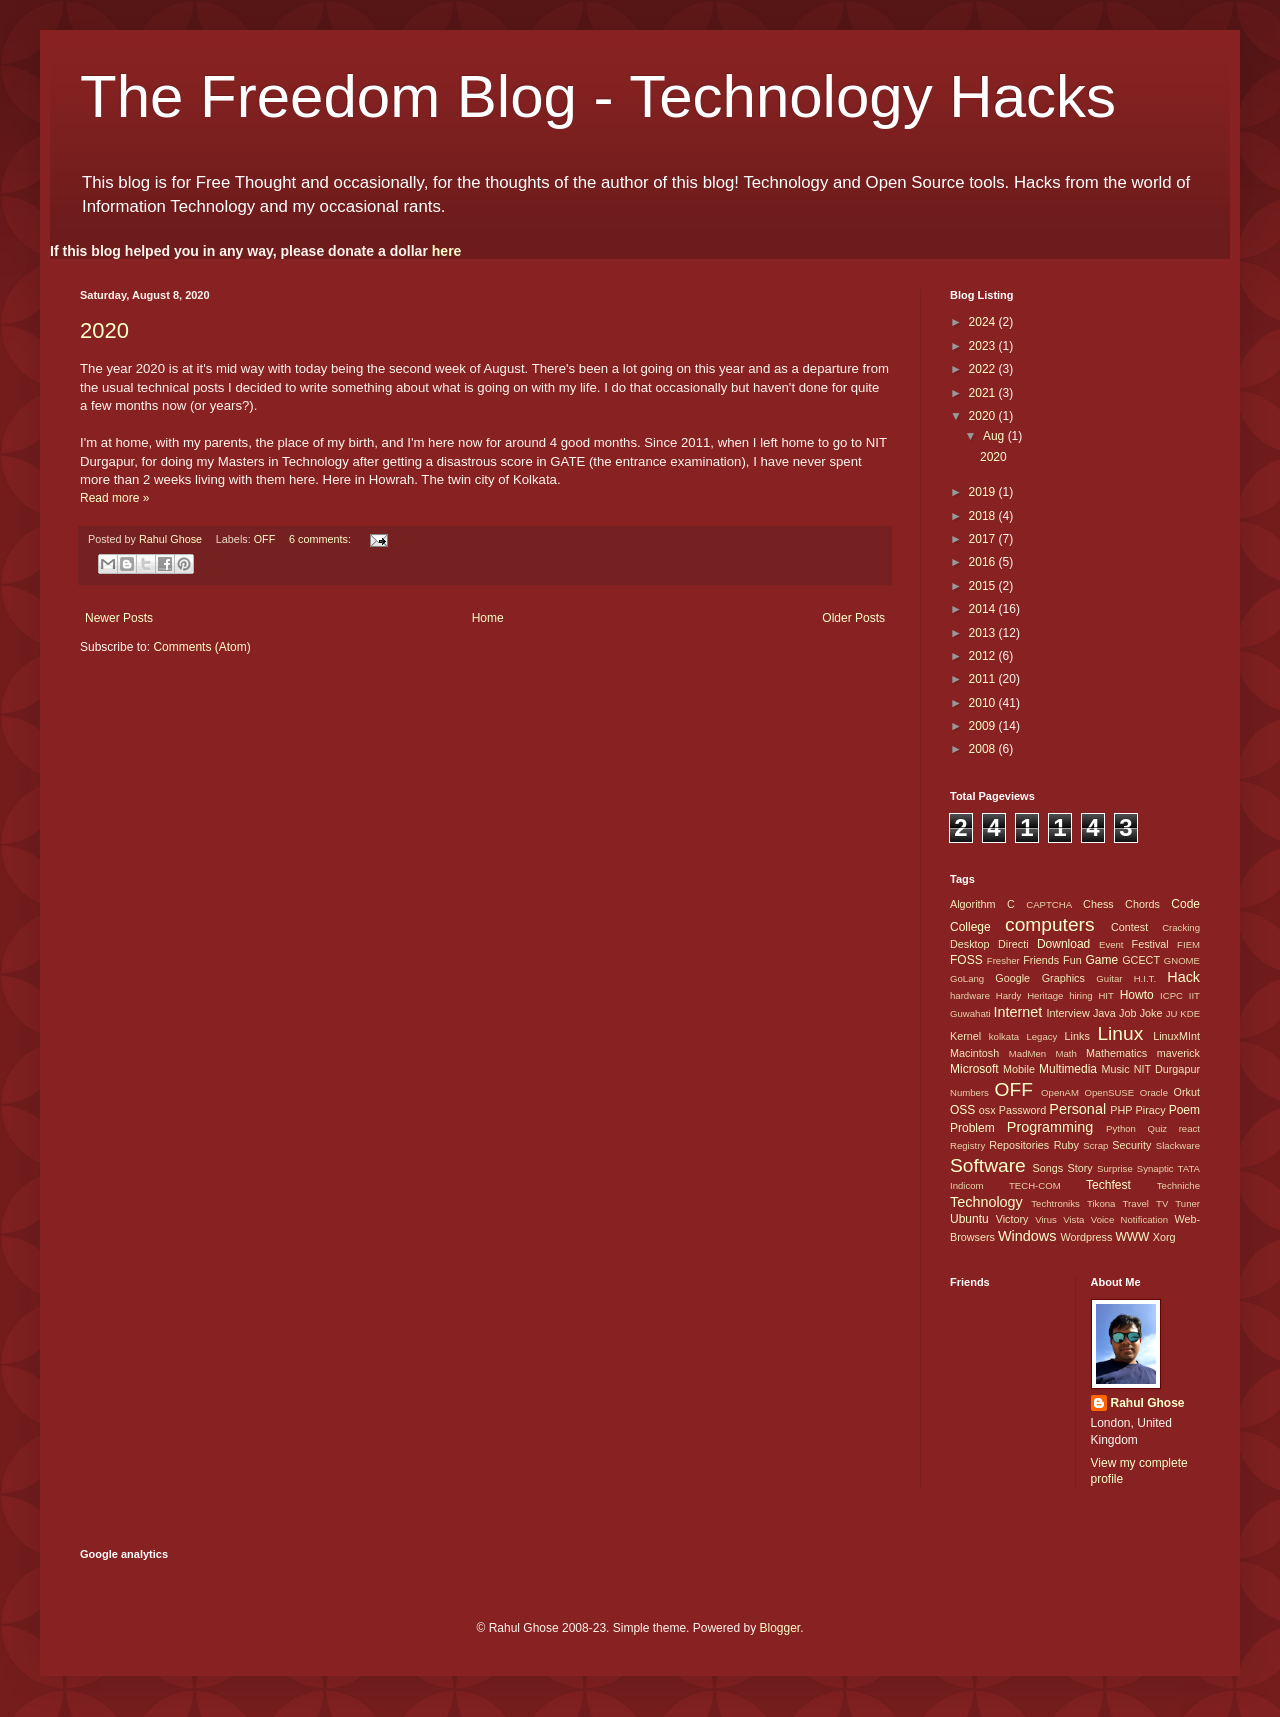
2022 (984, 369)
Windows (1027, 1236)
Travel (1136, 1203)
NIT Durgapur (1167, 1069)
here (447, 251)
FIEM (1188, 944)
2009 (984, 726)
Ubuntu (969, 1219)
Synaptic (1155, 1168)
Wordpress (1086, 1237)
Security (1131, 1145)
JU (1172, 1013)
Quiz (1157, 1128)
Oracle (1154, 1092)
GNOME (1182, 960)
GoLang (967, 978)
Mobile (1019, 1069)
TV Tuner (1178, 1203)
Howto (1137, 995)
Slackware (1178, 1145)
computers (1050, 924)
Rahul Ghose (1148, 1403)
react (1189, 1128)
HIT (1105, 995)
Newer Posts (119, 618)
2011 (984, 679)
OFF (265, 539)
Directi (1013, 944)
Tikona (1101, 1203)
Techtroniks (1055, 1203)
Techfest (1108, 1185)
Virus (1046, 1219)
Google (1012, 978)
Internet (1017, 1012)
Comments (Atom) (201, 647)
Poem (1184, 1110)
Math (1065, 1053)
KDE (1190, 1013)
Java (1104, 1013)
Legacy (1041, 1036)
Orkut (1187, 1092)
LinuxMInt (1176, 1036)
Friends (1041, 960)
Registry (967, 1145)
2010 (984, 703)
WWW (1132, 1237)
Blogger (779, 1628)
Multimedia (1068, 1069)
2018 (984, 516)
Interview (1067, 1013)
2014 (984, 609)
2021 (984, 393)
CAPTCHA (1049, 904)
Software (988, 1165)
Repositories (1019, 1145)
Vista (1073, 1219)
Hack (1183, 977)
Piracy (1151, 1110)
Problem (972, 1128)
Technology (986, 1202)
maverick (1178, 1053)
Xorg (1164, 1237)
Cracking (1181, 927)
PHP (1121, 1110)
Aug (995, 436)
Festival (1150, 944)
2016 (984, 562)
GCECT (1141, 960)
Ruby (1066, 1145)
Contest (1129, 927)
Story (1079, 1168)
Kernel (965, 1036)
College (970, 927)
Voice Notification (1129, 1219)
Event (1111, 944)
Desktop (970, 944)
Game (1101, 960)
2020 (104, 330)
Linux (1120, 1033)
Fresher (1003, 960)
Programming (1050, 1127)
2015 (984, 586)
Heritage (1045, 995)
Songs (1047, 1168)
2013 (984, 633)
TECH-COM (1035, 1185)
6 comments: (321, 539)
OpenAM (1060, 1092)
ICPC (1171, 995)
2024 (984, 322)
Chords (1142, 904)
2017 (984, 539)
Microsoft (974, 1069)
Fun (1072, 960)
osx (987, 1110)
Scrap (1095, 1145)
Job (1127, 1013)
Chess (1098, 904)
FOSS (966, 960)
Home (488, 618)
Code (1185, 904)
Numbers (969, 1092)
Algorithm (973, 904)
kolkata (1004, 1036)
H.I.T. (1145, 978)
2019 (984, 492)
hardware (970, 995)
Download (1063, 944)
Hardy (1009, 995)
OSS (962, 1110)
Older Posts (853, 618)
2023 (984, 346)
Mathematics (1116, 1053)
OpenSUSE (1110, 1092)
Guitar (1109, 978)
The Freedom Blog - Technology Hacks (598, 96)
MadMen (1027, 1053)
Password (1022, 1110)
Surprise (1115, 1168)
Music (1115, 1069)
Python (1121, 1128)
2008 (984, 749)
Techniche (1178, 1185)
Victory (1012, 1219)
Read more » (114, 498)
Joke (1151, 1013)
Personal (1077, 1109)
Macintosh (974, 1053)
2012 (984, 656)
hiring (1080, 995)
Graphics (1063, 978)
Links (1077, 1036)
